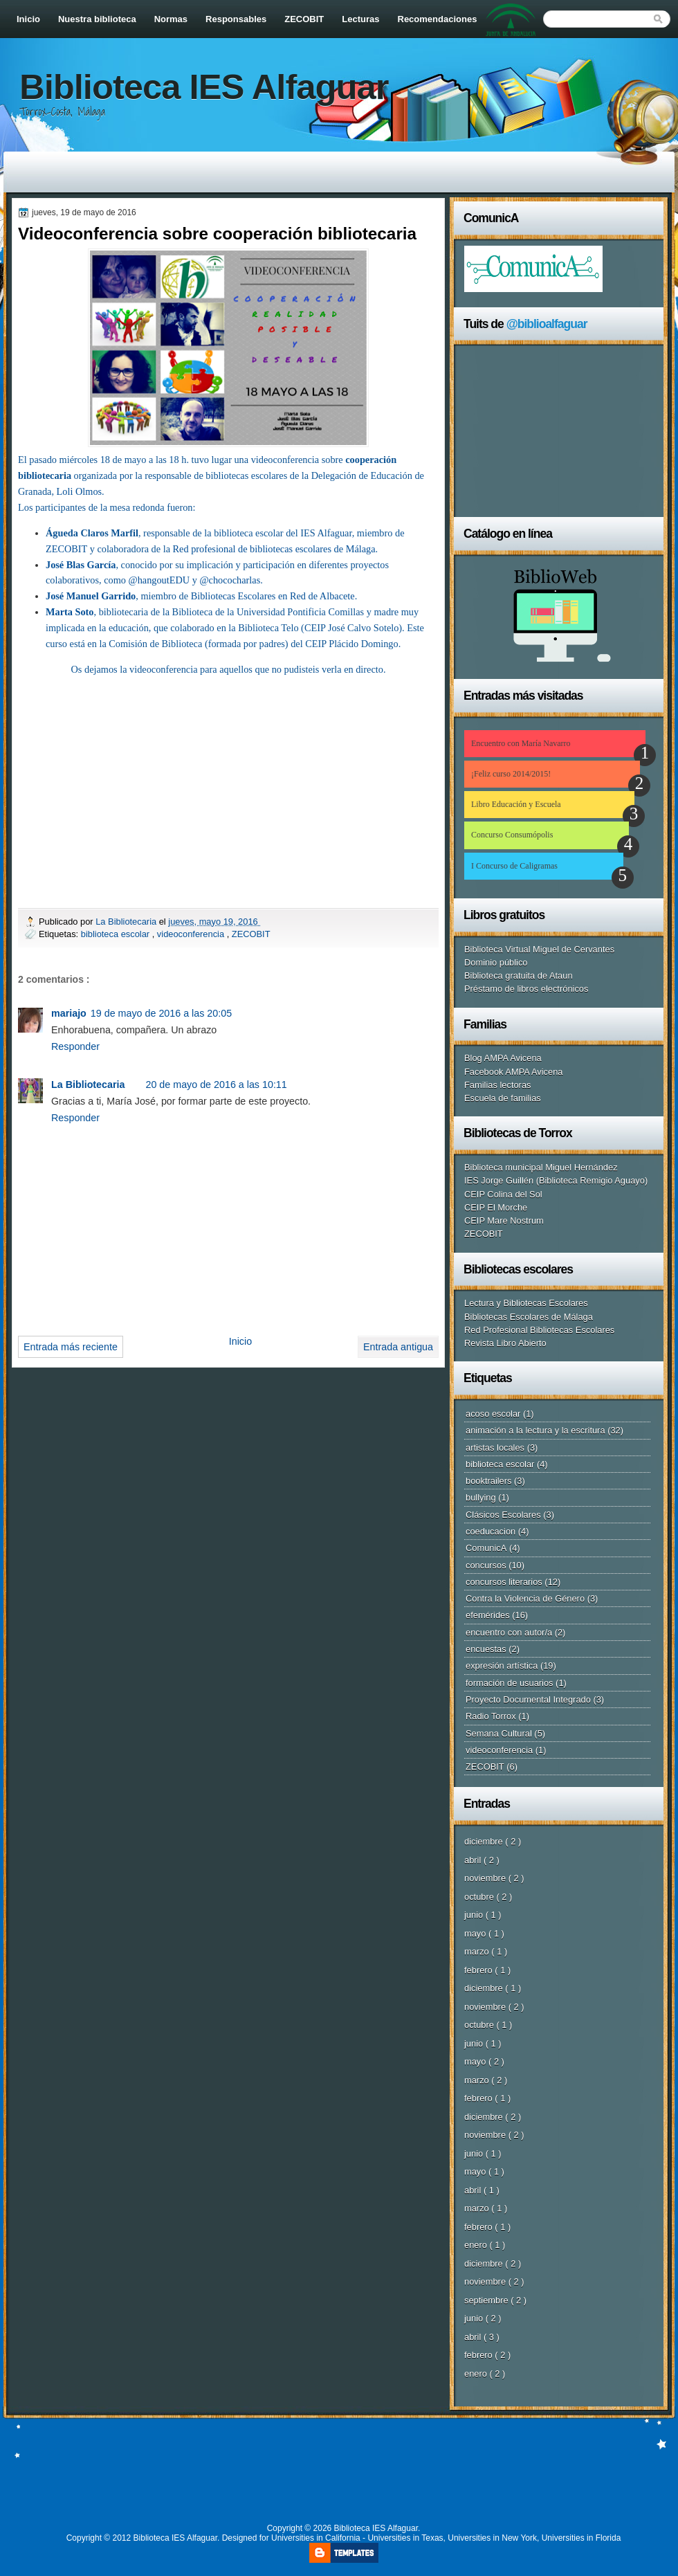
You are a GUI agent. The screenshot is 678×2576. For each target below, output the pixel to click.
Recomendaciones (437, 19)
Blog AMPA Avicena (503, 1058)
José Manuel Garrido (91, 595)
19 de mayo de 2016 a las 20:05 (161, 1013)
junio (475, 1915)
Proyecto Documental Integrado (528, 1699)
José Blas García (81, 564)
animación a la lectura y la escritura (535, 1430)
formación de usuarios (509, 1683)
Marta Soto (69, 611)
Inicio (28, 19)
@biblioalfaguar (546, 324)
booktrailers (488, 1481)
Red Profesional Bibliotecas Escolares (539, 1330)
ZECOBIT (304, 19)
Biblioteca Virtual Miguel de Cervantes (539, 949)
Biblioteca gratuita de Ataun (518, 975)
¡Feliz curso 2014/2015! (511, 774)
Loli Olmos (79, 491)
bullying (481, 1497)
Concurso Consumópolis (512, 835)
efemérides (488, 1615)
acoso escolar (493, 1413)
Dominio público (496, 962)
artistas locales (495, 1447)
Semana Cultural (499, 1733)
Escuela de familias (502, 1098)
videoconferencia (192, 934)
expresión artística (502, 1665)
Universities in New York (492, 2538)
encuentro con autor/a (509, 1632)
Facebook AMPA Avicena (513, 1072)
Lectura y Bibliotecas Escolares (526, 1303)
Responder (75, 1046)
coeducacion (490, 1531)
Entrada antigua (398, 1346)
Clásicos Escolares (503, 1514)
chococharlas (235, 580)
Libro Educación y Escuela (516, 804)
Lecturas (360, 19)
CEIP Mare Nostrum (504, 1220)
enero (476, 2245)
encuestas (486, 1649)
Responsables (235, 19)
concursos (486, 1565)
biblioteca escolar (116, 934)
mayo (476, 1933)
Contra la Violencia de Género (525, 1598)
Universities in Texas (405, 2538)
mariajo (68, 1013)
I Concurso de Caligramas (514, 866)
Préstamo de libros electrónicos (526, 988)
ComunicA (486, 1548)
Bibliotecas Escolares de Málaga (528, 1317)
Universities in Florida (581, 2538)
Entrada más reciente (71, 1346)
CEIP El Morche (495, 1207)
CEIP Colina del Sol (503, 1194)
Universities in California (315, 2538)
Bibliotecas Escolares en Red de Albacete (273, 595)
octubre (480, 1897)
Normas (170, 19)
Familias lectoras (497, 1085)
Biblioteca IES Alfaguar (204, 87)
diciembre (484, 1841)
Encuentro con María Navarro (521, 743)
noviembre (486, 1878)
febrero (479, 1970)
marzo (477, 1951)
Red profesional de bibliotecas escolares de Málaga (274, 548)
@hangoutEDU (159, 580)
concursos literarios (504, 1582)
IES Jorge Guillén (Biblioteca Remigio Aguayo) (556, 1180)
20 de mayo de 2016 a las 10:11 (215, 1084)
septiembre (487, 2300)
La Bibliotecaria (127, 921)
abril (474, 1860)
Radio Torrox (491, 1716)
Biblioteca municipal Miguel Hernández (541, 1167)
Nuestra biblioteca (97, 19)
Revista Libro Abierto (505, 1343)
